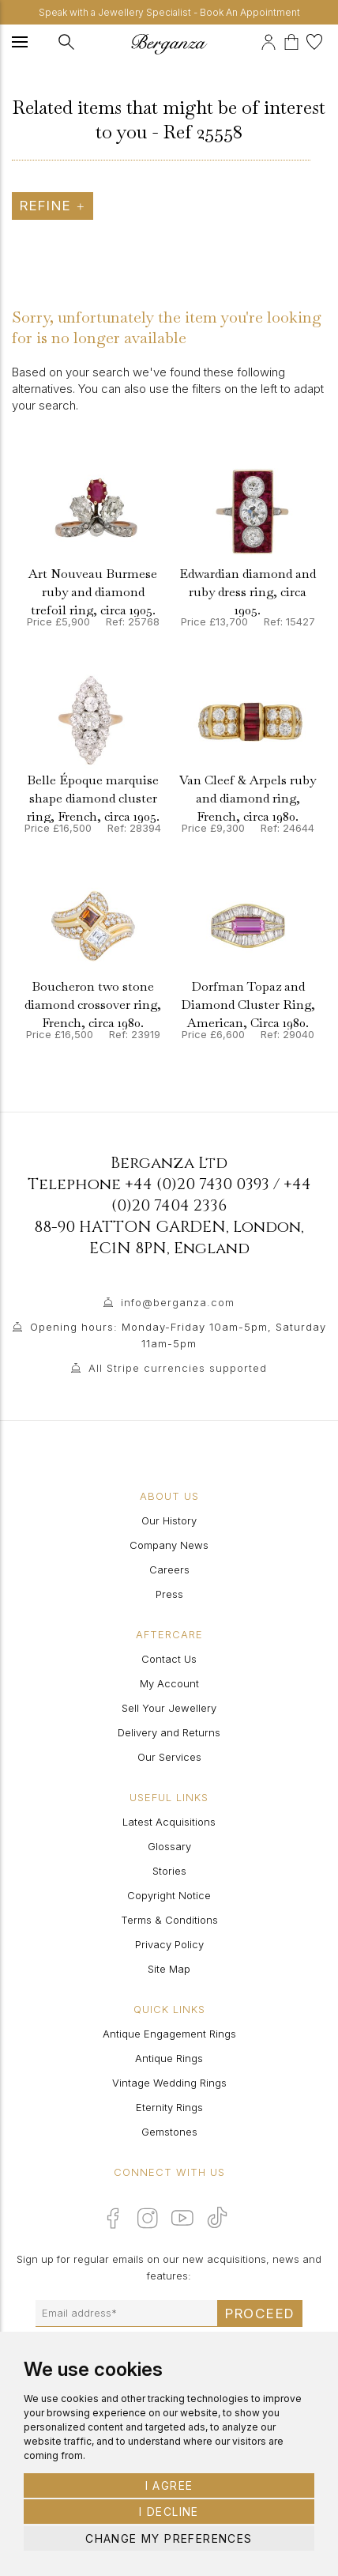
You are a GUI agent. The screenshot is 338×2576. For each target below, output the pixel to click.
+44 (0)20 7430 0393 (197, 1184)
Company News (169, 1545)
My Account (169, 1683)
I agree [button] (169, 2485)
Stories (169, 1870)
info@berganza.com (178, 1302)
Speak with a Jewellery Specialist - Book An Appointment (169, 12)
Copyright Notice (169, 1895)
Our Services (169, 1757)
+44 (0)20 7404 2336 (211, 1194)
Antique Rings (169, 2058)
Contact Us (169, 1658)
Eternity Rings (169, 2107)
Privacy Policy (169, 1944)
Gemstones (169, 2131)
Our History (169, 1520)
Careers (169, 1569)
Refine (52, 205)
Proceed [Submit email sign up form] (260, 2313)
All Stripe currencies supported (177, 1368)
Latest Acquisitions (169, 1821)
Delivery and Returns (169, 1732)
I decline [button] (169, 2511)
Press (169, 1594)
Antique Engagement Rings (169, 2033)
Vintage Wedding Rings (169, 2082)
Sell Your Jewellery (169, 1708)
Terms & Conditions (169, 1919)
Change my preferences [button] (168, 2538)
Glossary (169, 1846)
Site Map (169, 1968)
